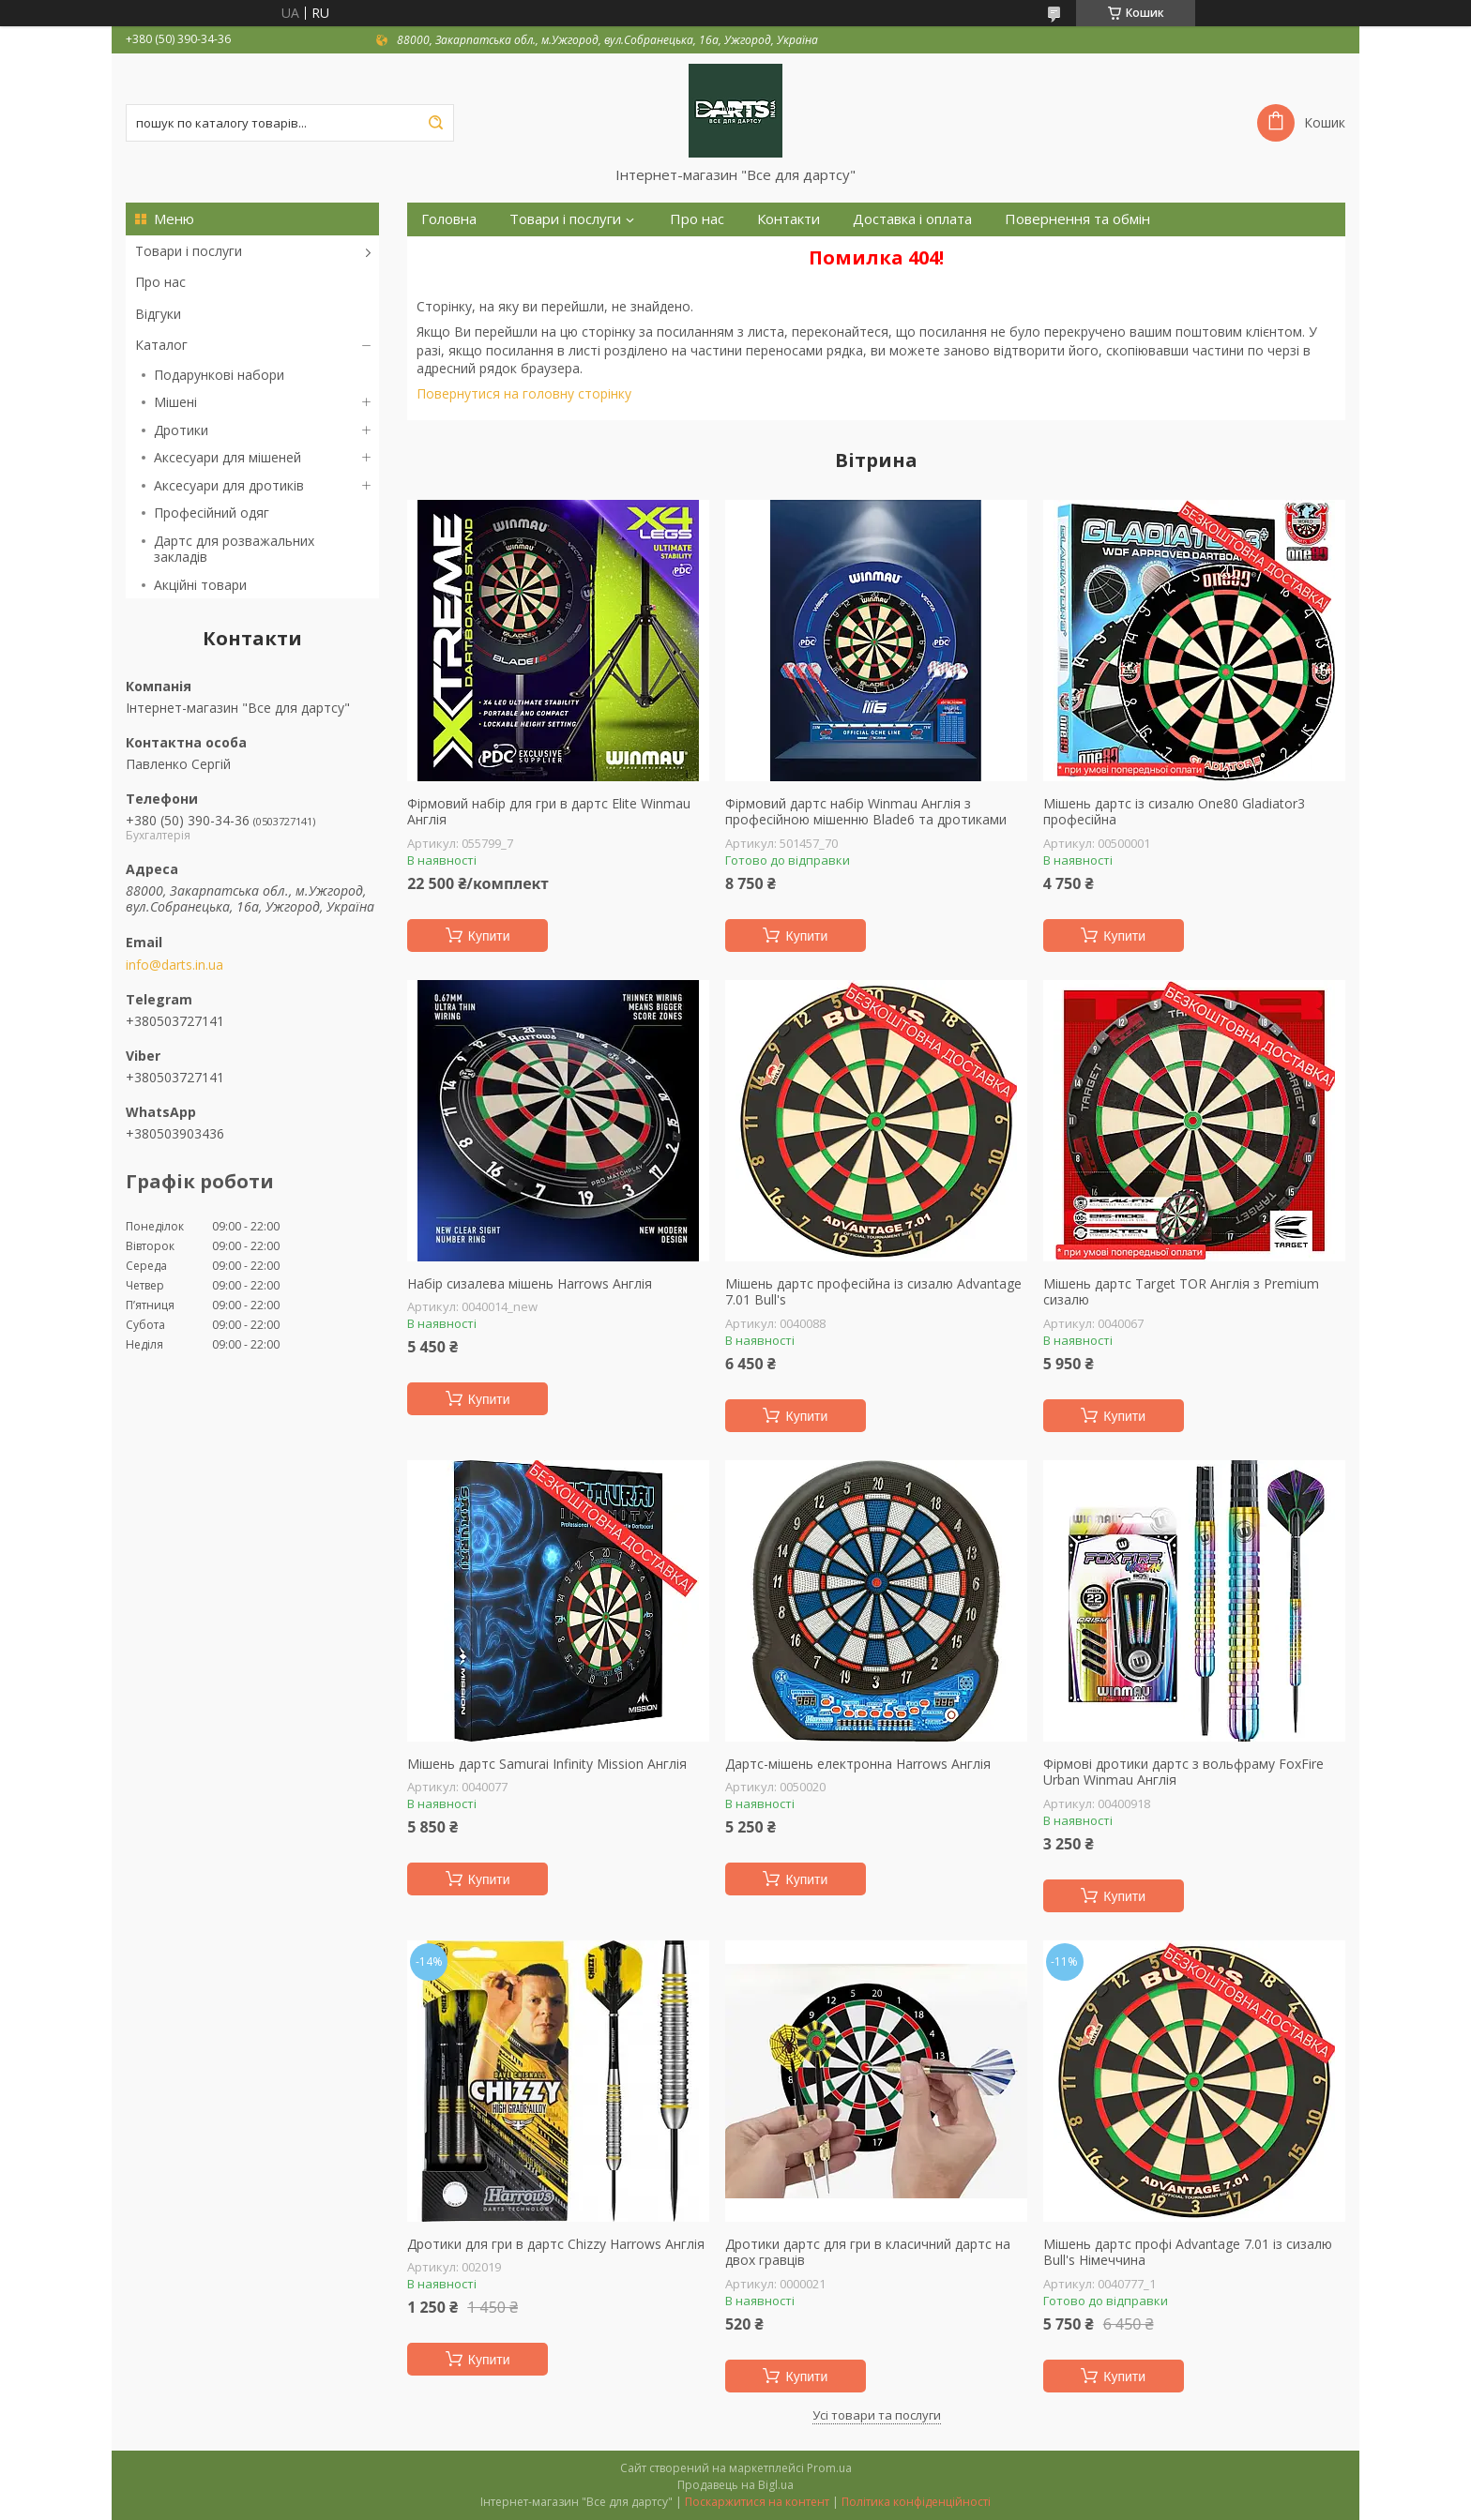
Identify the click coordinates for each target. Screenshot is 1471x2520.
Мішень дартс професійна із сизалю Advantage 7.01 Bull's (873, 1291)
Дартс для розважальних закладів (234, 549)
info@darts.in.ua (174, 965)
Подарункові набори (219, 375)
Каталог (161, 345)
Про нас (160, 282)
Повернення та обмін (1077, 219)
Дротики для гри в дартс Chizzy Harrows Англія (556, 2244)
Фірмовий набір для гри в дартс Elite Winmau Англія (548, 811)
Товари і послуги (188, 251)
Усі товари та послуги (876, 2415)
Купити (489, 935)
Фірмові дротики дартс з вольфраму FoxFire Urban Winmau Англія (1183, 1772)
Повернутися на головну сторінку (524, 393)
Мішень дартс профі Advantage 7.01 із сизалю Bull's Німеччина (1187, 2252)
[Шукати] (435, 123)
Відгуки (158, 314)
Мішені (175, 402)
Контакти (788, 219)
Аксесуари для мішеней (227, 457)
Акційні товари (200, 585)
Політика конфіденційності (916, 2502)
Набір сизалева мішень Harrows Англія (529, 1283)
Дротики (181, 430)
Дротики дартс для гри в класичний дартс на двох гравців (867, 2252)
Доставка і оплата (912, 219)
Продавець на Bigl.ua (735, 2485)
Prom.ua (829, 2468)
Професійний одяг (211, 512)
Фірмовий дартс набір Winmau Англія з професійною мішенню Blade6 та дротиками (866, 811)
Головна (449, 219)
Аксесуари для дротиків (229, 485)
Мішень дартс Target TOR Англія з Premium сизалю (1181, 1291)
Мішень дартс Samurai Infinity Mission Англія (547, 1764)
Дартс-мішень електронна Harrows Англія (858, 1764)
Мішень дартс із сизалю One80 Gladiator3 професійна (1174, 811)
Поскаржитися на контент (757, 2502)
